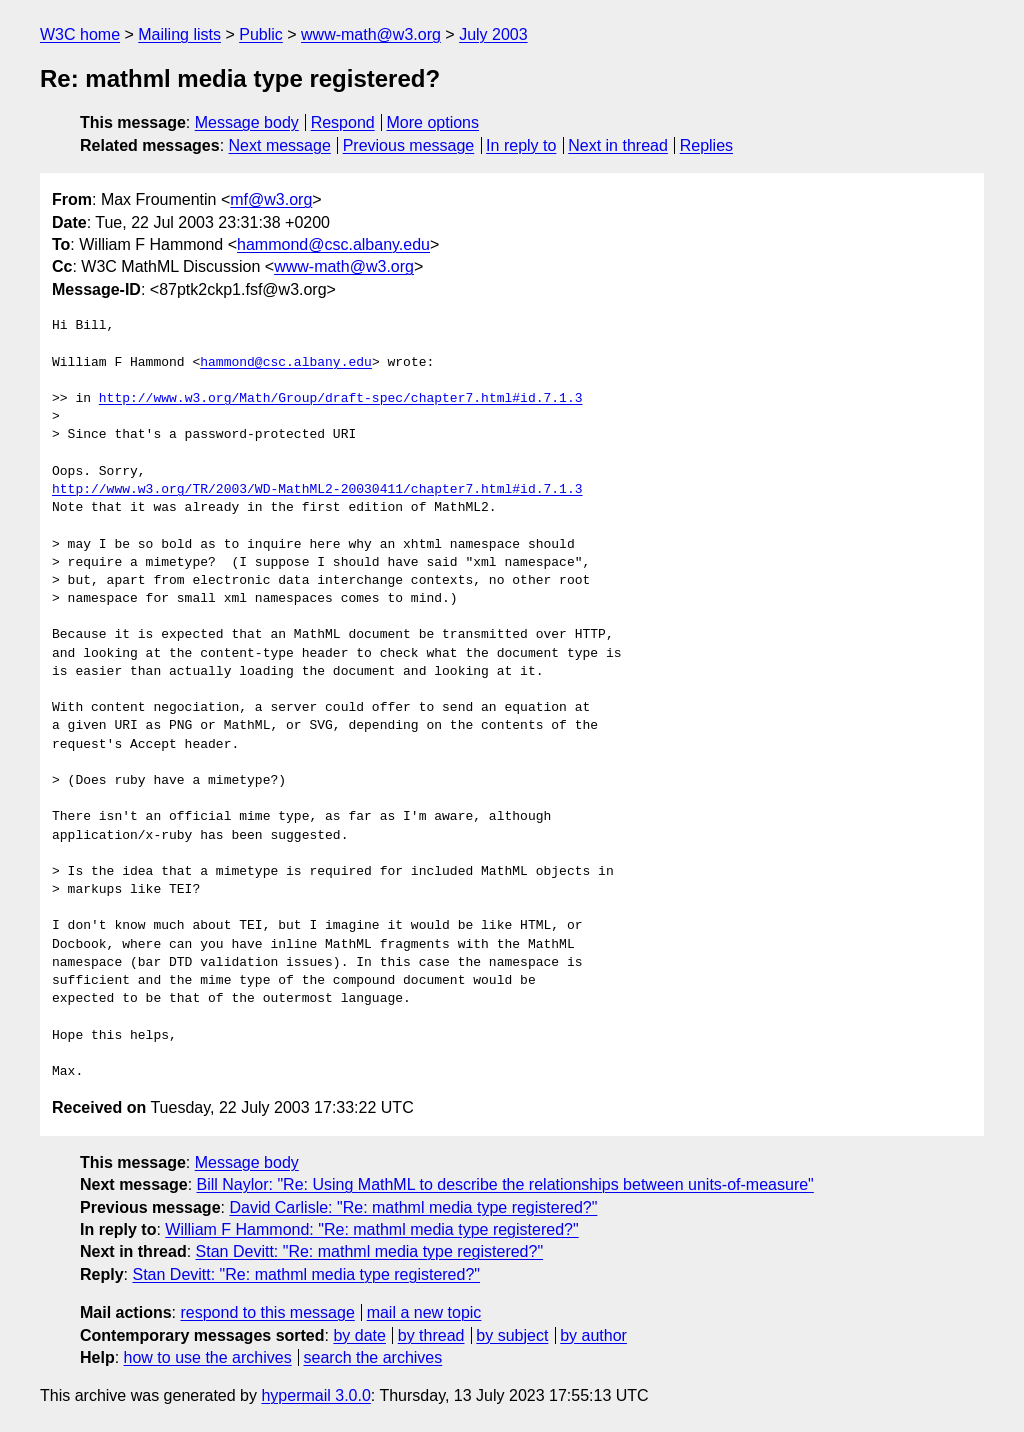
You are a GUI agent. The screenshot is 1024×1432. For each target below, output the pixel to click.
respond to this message (267, 1312)
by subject (512, 1335)
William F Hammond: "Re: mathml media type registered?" (371, 1229)
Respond (343, 122)
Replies (706, 145)
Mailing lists (179, 34)
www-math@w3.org (371, 34)
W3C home (80, 34)
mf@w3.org (271, 199)
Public (261, 34)
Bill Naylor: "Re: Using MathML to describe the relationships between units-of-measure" (505, 1184)
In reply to (521, 145)
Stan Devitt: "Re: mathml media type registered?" (370, 1251)
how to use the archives (208, 1357)
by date (359, 1335)
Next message (280, 145)
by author (593, 1335)
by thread (431, 1335)
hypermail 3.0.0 (315, 1395)
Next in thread (618, 145)
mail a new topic (424, 1312)
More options (433, 122)
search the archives (373, 1357)
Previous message (409, 145)
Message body (247, 122)
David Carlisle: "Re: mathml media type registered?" (413, 1207)
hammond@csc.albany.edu (333, 244)
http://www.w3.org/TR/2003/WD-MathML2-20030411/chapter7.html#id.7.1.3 (317, 490)
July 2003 (493, 34)
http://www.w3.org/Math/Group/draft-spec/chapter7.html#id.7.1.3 (341, 399)
